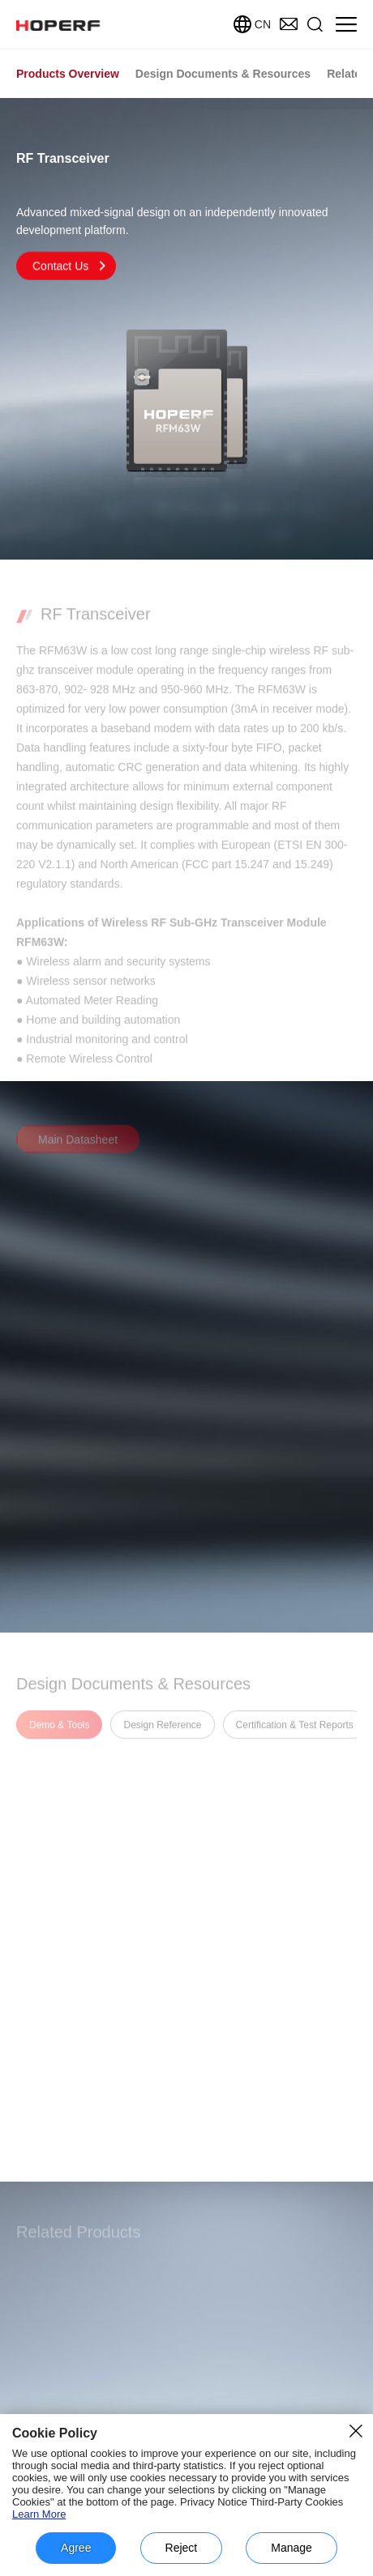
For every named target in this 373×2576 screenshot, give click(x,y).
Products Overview (67, 73)
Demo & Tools (59, 1733)
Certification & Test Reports (295, 1733)
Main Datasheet (78, 1147)
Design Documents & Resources (223, 73)
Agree (76, 2547)
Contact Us (70, 267)
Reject (181, 2547)
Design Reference (162, 1733)
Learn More (39, 2514)
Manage (291, 2547)
